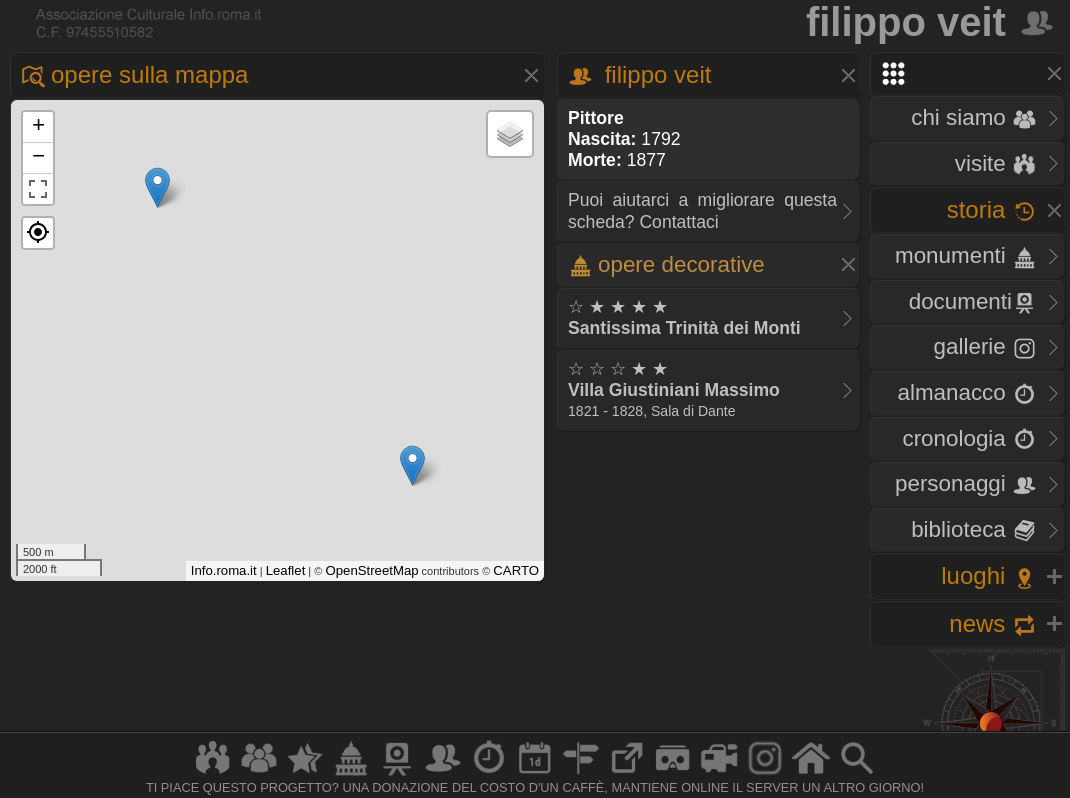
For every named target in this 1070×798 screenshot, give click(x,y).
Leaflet (286, 570)
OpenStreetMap (371, 570)
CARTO (516, 570)
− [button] (38, 158)
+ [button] (38, 127)
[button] (38, 233)
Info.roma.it (224, 570)
